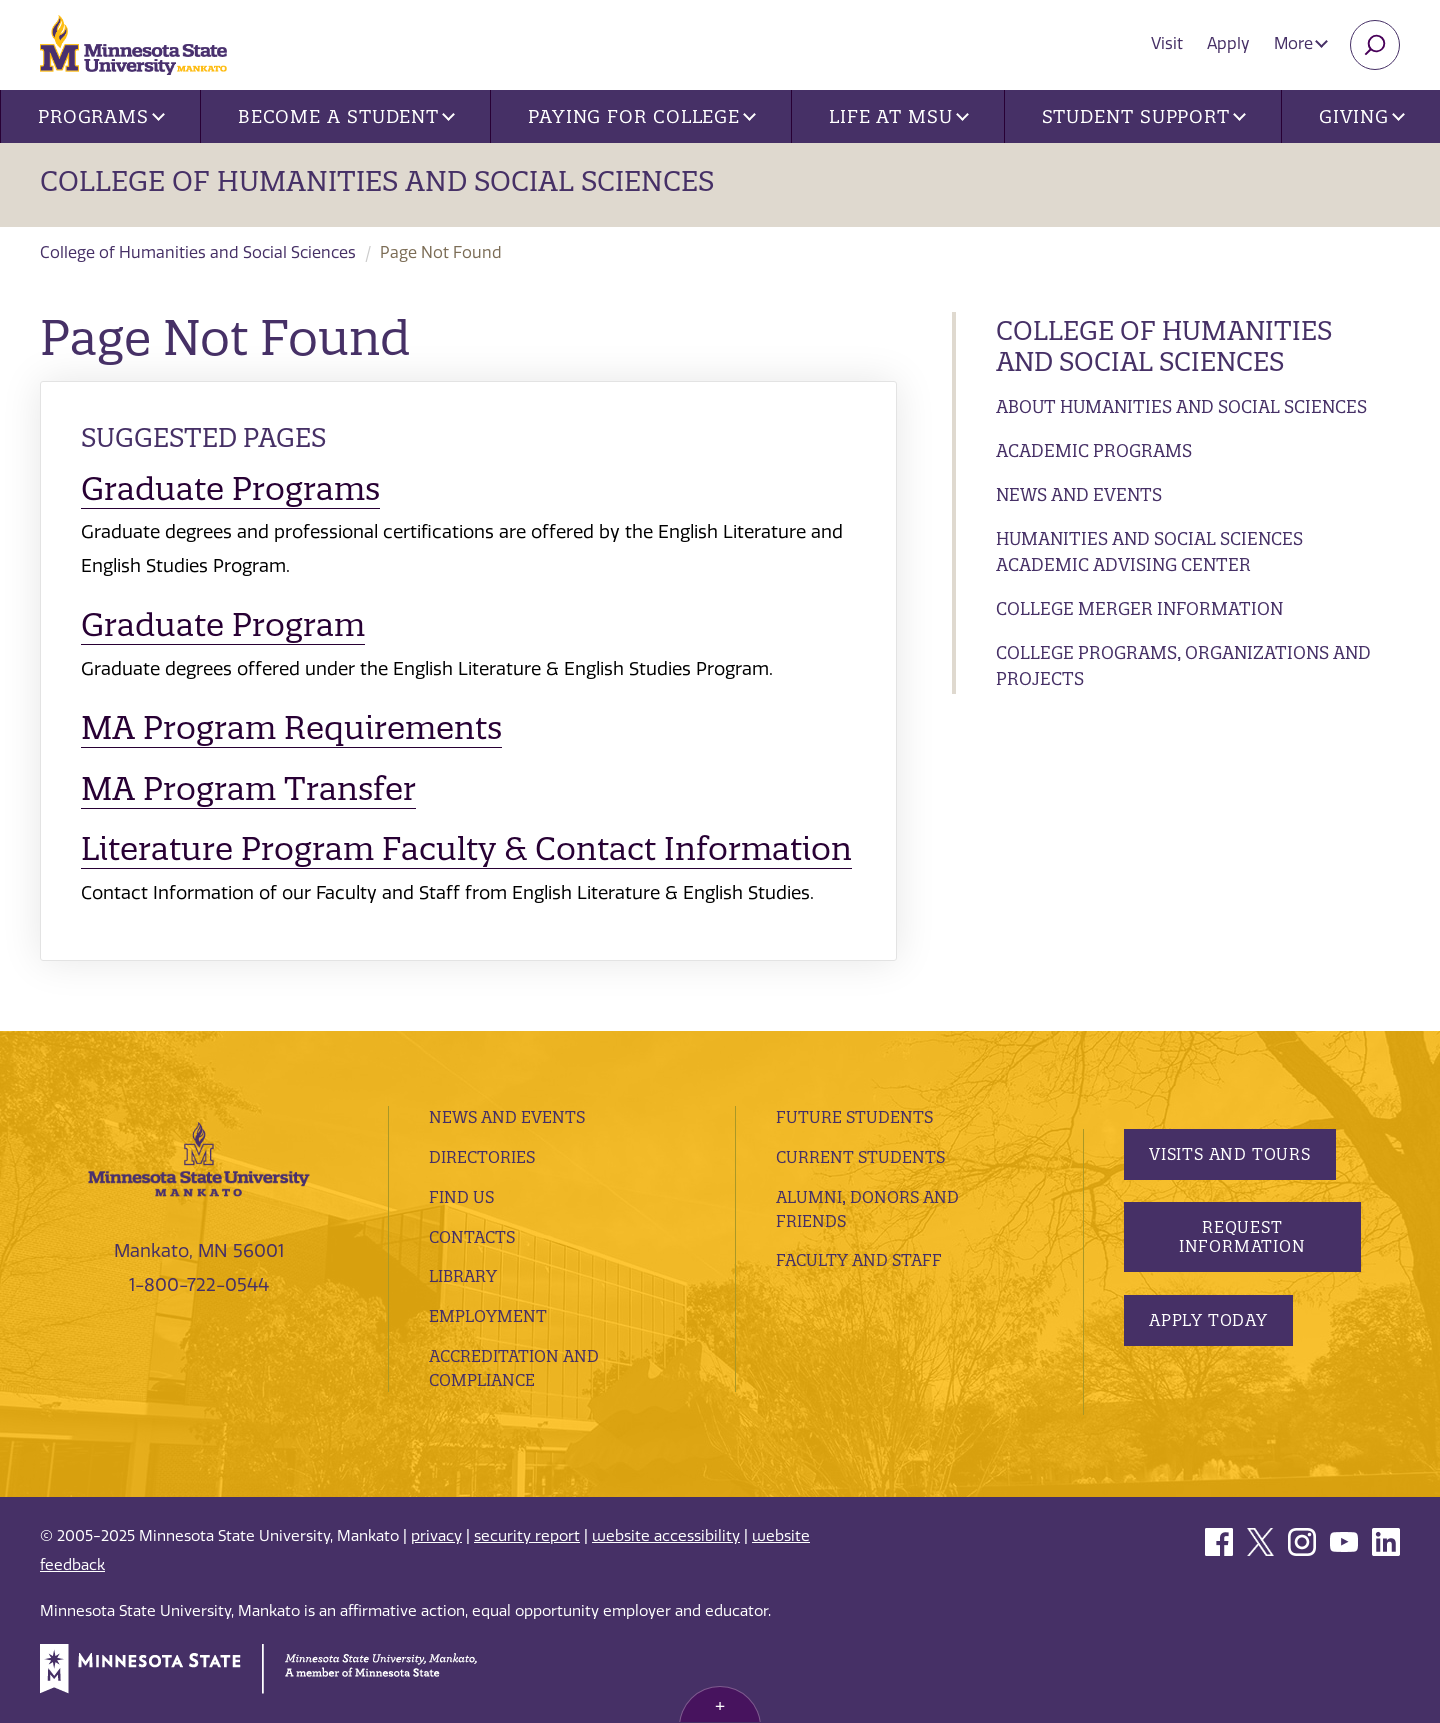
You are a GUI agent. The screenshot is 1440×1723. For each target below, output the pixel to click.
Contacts (472, 1237)
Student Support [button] (1144, 116)
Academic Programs (1094, 450)
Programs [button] (101, 116)
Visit (1167, 43)
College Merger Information (1139, 608)
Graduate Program (223, 624)
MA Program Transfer (248, 788)
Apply (1228, 43)
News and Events (1079, 494)
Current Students (860, 1157)
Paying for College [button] (642, 116)
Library (463, 1276)
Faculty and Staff (859, 1260)
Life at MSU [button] (899, 116)
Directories (482, 1157)
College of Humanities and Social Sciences (377, 181)
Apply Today (1208, 1320)
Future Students (854, 1117)
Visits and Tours (1230, 1154)
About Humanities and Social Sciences (1181, 406)
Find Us (461, 1197)
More (1301, 43)
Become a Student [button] (346, 116)
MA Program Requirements (291, 727)
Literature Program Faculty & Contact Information (466, 848)
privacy (436, 1536)
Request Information (1241, 1236)
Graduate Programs (230, 488)
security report (527, 1536)
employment (488, 1316)
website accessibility (666, 1536)
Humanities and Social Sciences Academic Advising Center (1149, 551)
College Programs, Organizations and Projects (1183, 665)
